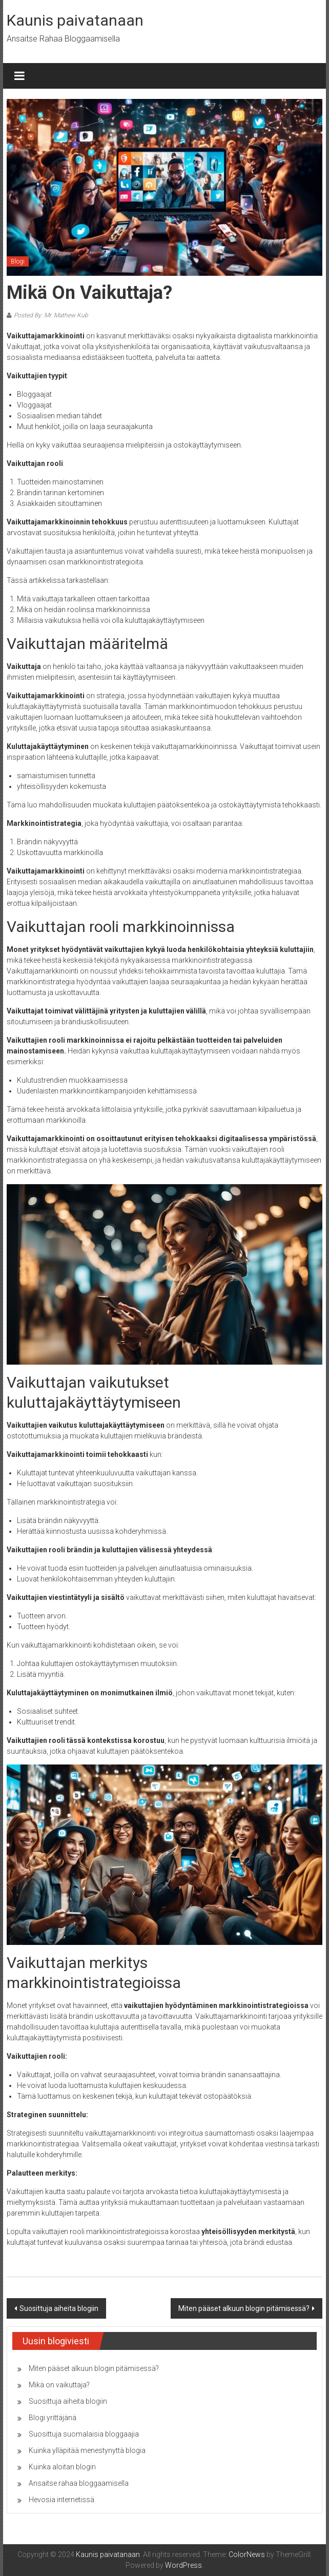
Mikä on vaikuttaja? (59, 2385)
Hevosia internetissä (61, 2500)
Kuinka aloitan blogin (62, 2467)
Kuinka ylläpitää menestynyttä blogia (87, 2450)
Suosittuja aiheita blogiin (58, 2308)
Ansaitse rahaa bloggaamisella (79, 2483)
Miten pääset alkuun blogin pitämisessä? (244, 2308)
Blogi (18, 261)
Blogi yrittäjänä (52, 2417)
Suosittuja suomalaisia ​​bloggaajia (84, 2434)
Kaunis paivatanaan (75, 20)
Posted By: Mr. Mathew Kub (51, 315)
